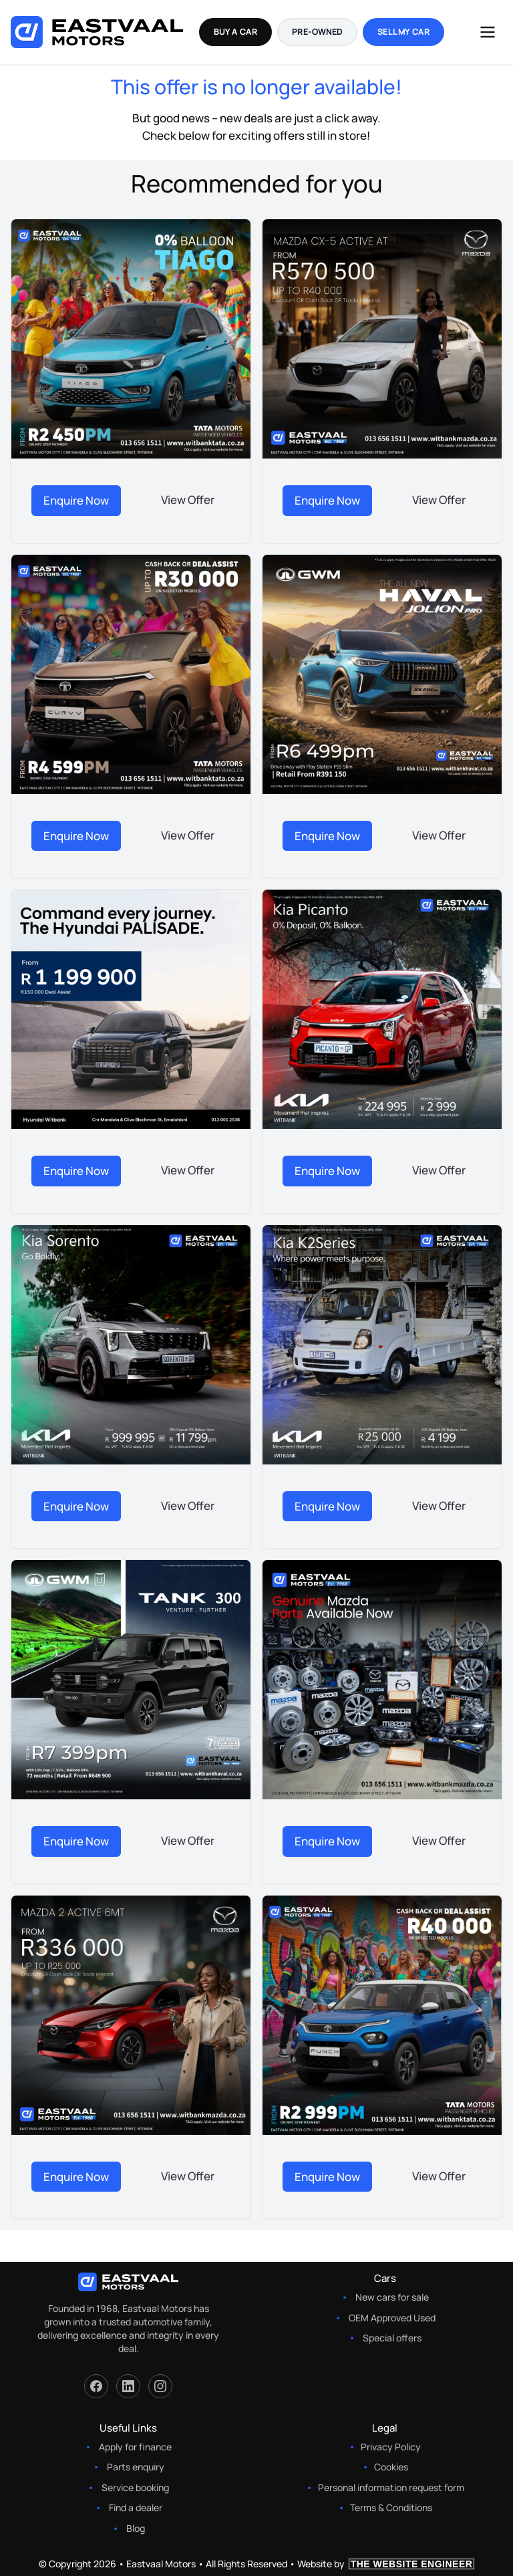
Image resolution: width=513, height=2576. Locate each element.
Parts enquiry (135, 2466)
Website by (386, 2563)
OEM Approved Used (392, 2317)
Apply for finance (135, 2446)
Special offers (392, 2337)
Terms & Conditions (391, 2507)
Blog (135, 2528)
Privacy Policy (391, 2446)
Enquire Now (76, 500)
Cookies (391, 2466)
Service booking (135, 2487)
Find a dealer (135, 2507)
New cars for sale (392, 2297)
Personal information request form (391, 2487)
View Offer (187, 499)
